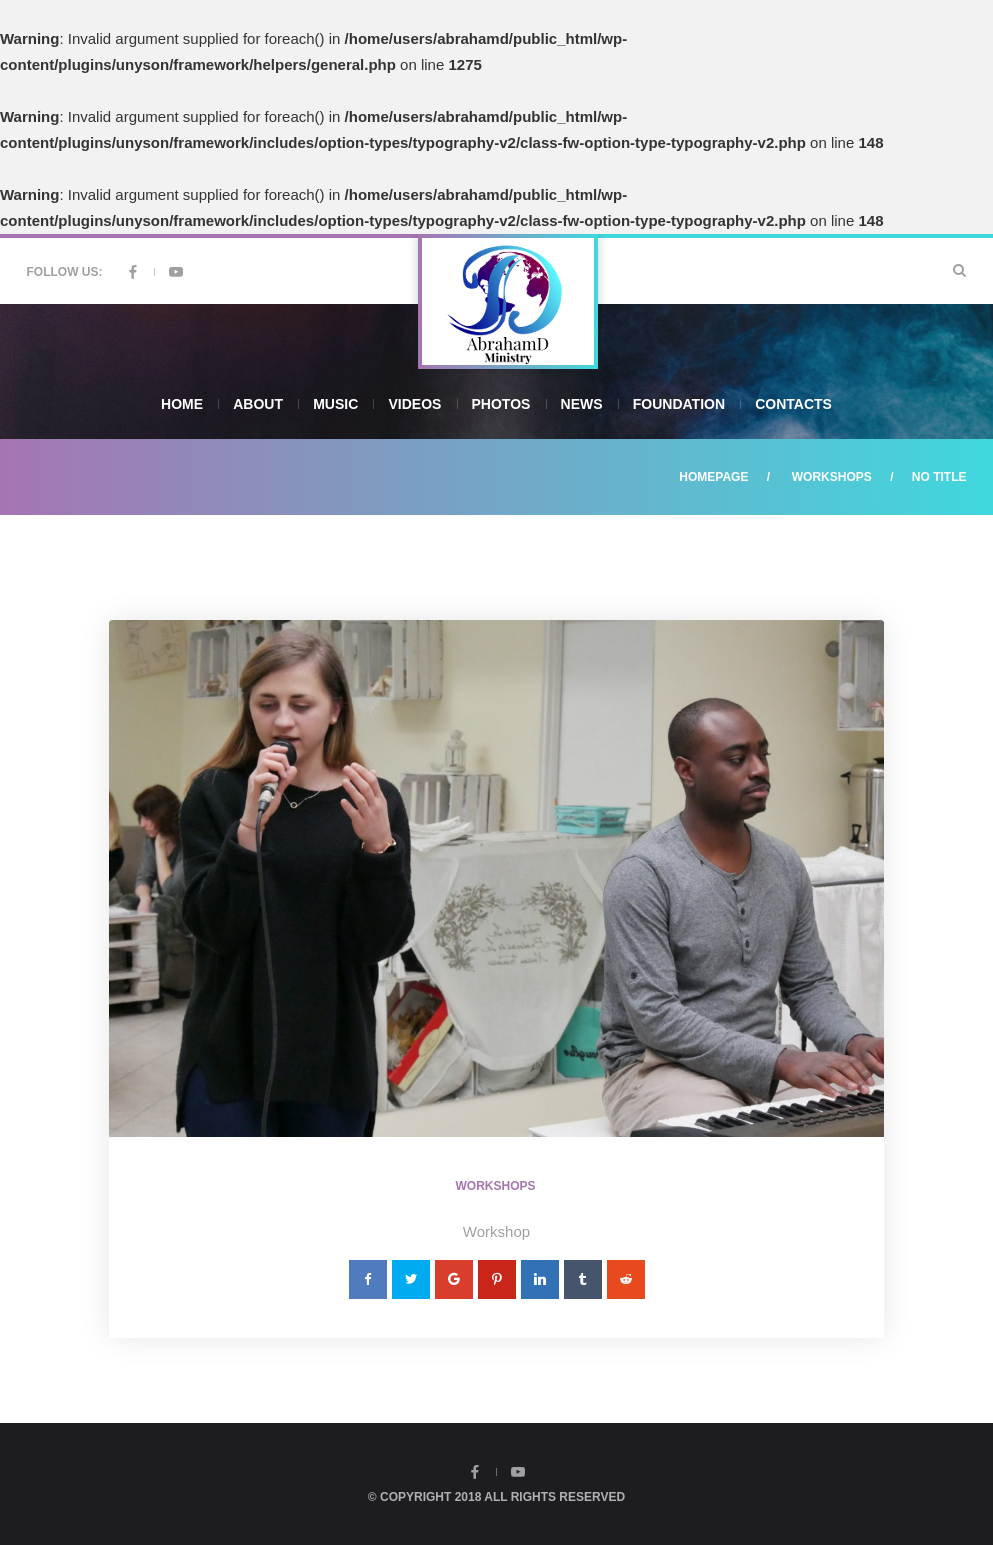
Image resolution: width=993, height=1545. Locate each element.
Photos (501, 404)
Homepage (713, 477)
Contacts (793, 404)
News (582, 404)
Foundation (679, 404)
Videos (414, 404)
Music (335, 404)
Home (182, 404)
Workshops (832, 477)
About (258, 404)
